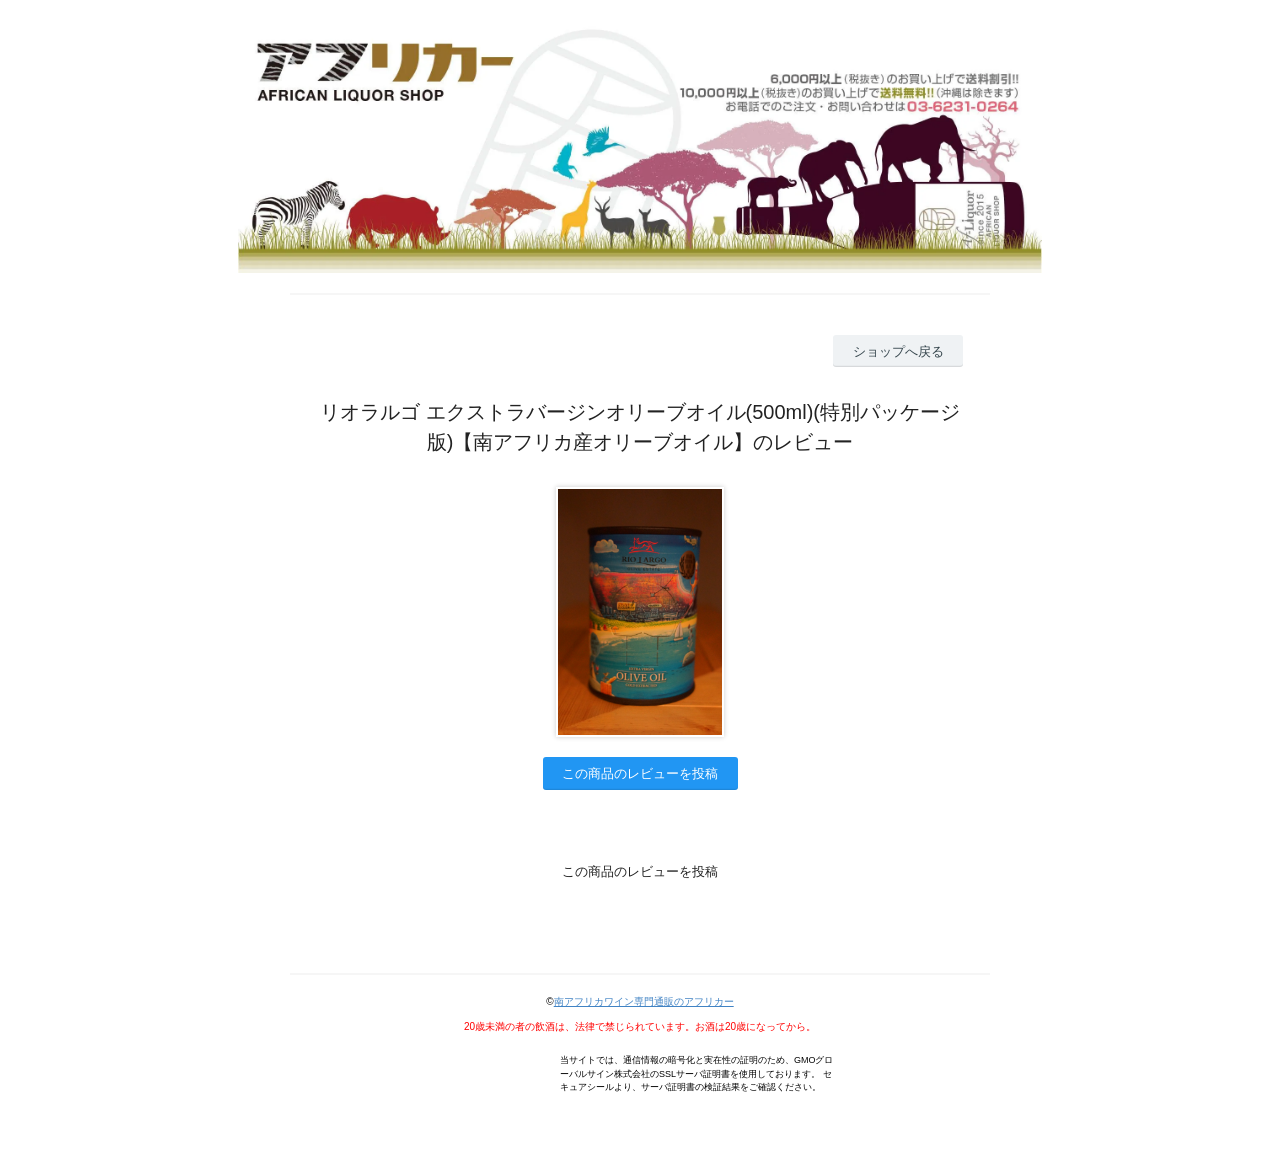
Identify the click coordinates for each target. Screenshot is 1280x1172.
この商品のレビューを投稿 (640, 773)
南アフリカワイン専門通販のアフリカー (644, 1001)
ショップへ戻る (898, 351)
